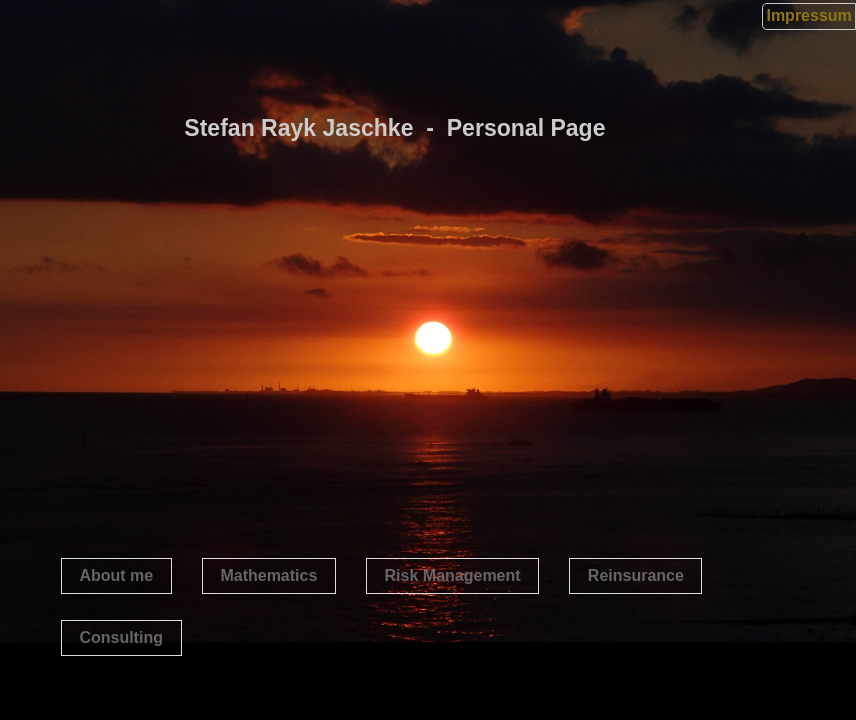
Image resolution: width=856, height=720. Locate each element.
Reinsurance (636, 575)
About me (116, 575)
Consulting (121, 637)
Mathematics (268, 575)
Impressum (808, 15)
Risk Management (453, 575)
